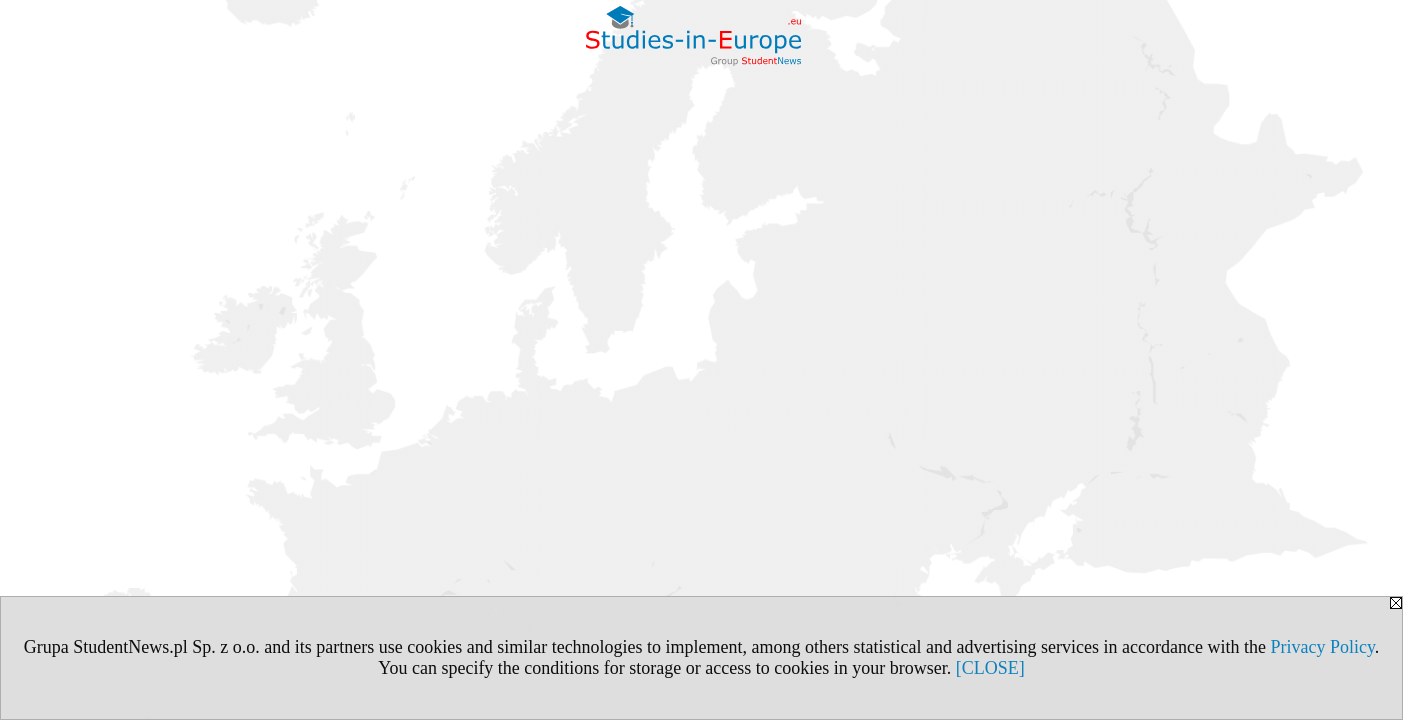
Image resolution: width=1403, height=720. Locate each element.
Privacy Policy (1322, 647)
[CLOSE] (990, 668)
